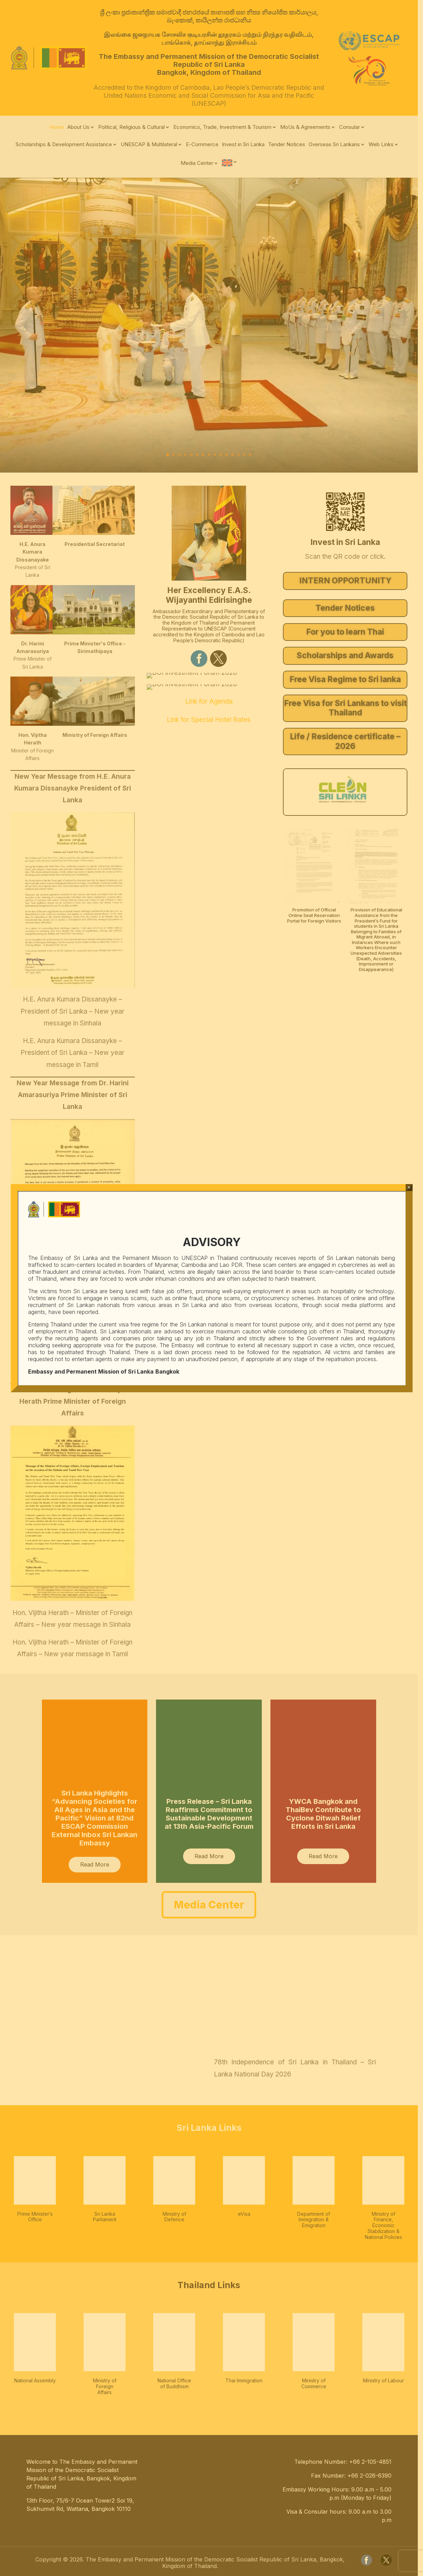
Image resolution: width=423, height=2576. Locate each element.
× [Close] (409, 1187)
